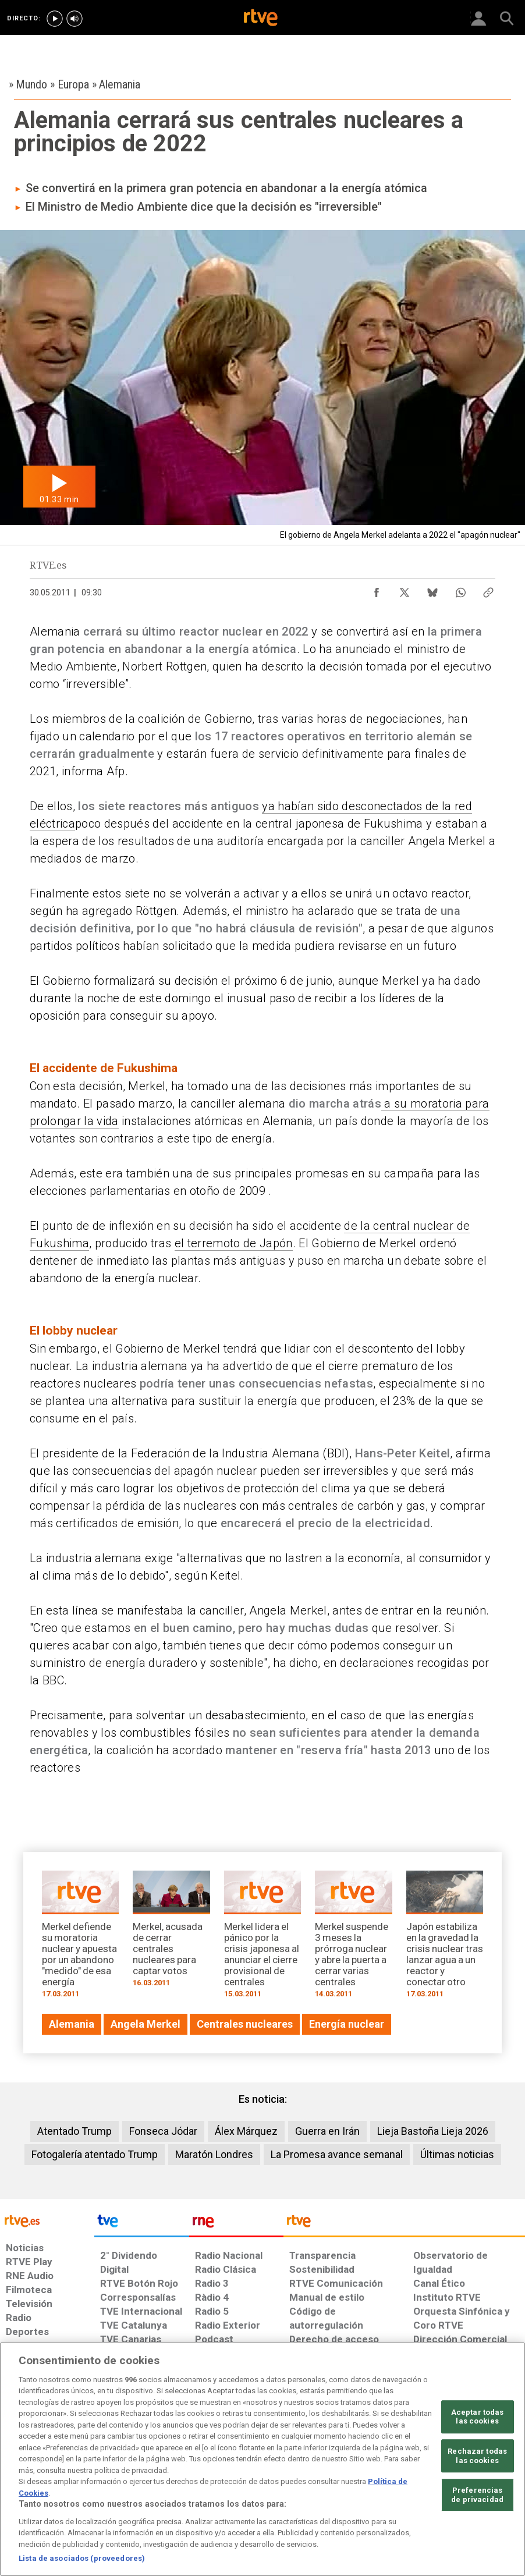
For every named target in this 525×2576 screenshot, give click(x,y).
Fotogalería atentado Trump (94, 2154)
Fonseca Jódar (163, 2131)
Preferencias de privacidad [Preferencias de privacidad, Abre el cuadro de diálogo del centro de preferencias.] (477, 2495)
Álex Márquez (246, 2131)
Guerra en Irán (327, 2131)
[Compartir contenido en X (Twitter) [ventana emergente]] (404, 590)
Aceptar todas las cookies (477, 2417)
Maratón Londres (214, 2154)
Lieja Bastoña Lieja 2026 (432, 2131)
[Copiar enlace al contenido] (488, 590)
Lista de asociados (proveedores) (82, 2558)
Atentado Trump (74, 2131)
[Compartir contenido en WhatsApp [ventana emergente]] (460, 590)
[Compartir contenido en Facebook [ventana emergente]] (377, 590)
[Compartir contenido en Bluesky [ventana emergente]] (432, 590)
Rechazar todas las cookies (477, 2456)
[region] (262, 2459)
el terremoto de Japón (234, 1243)
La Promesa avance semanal (337, 2154)
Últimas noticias (457, 2154)
